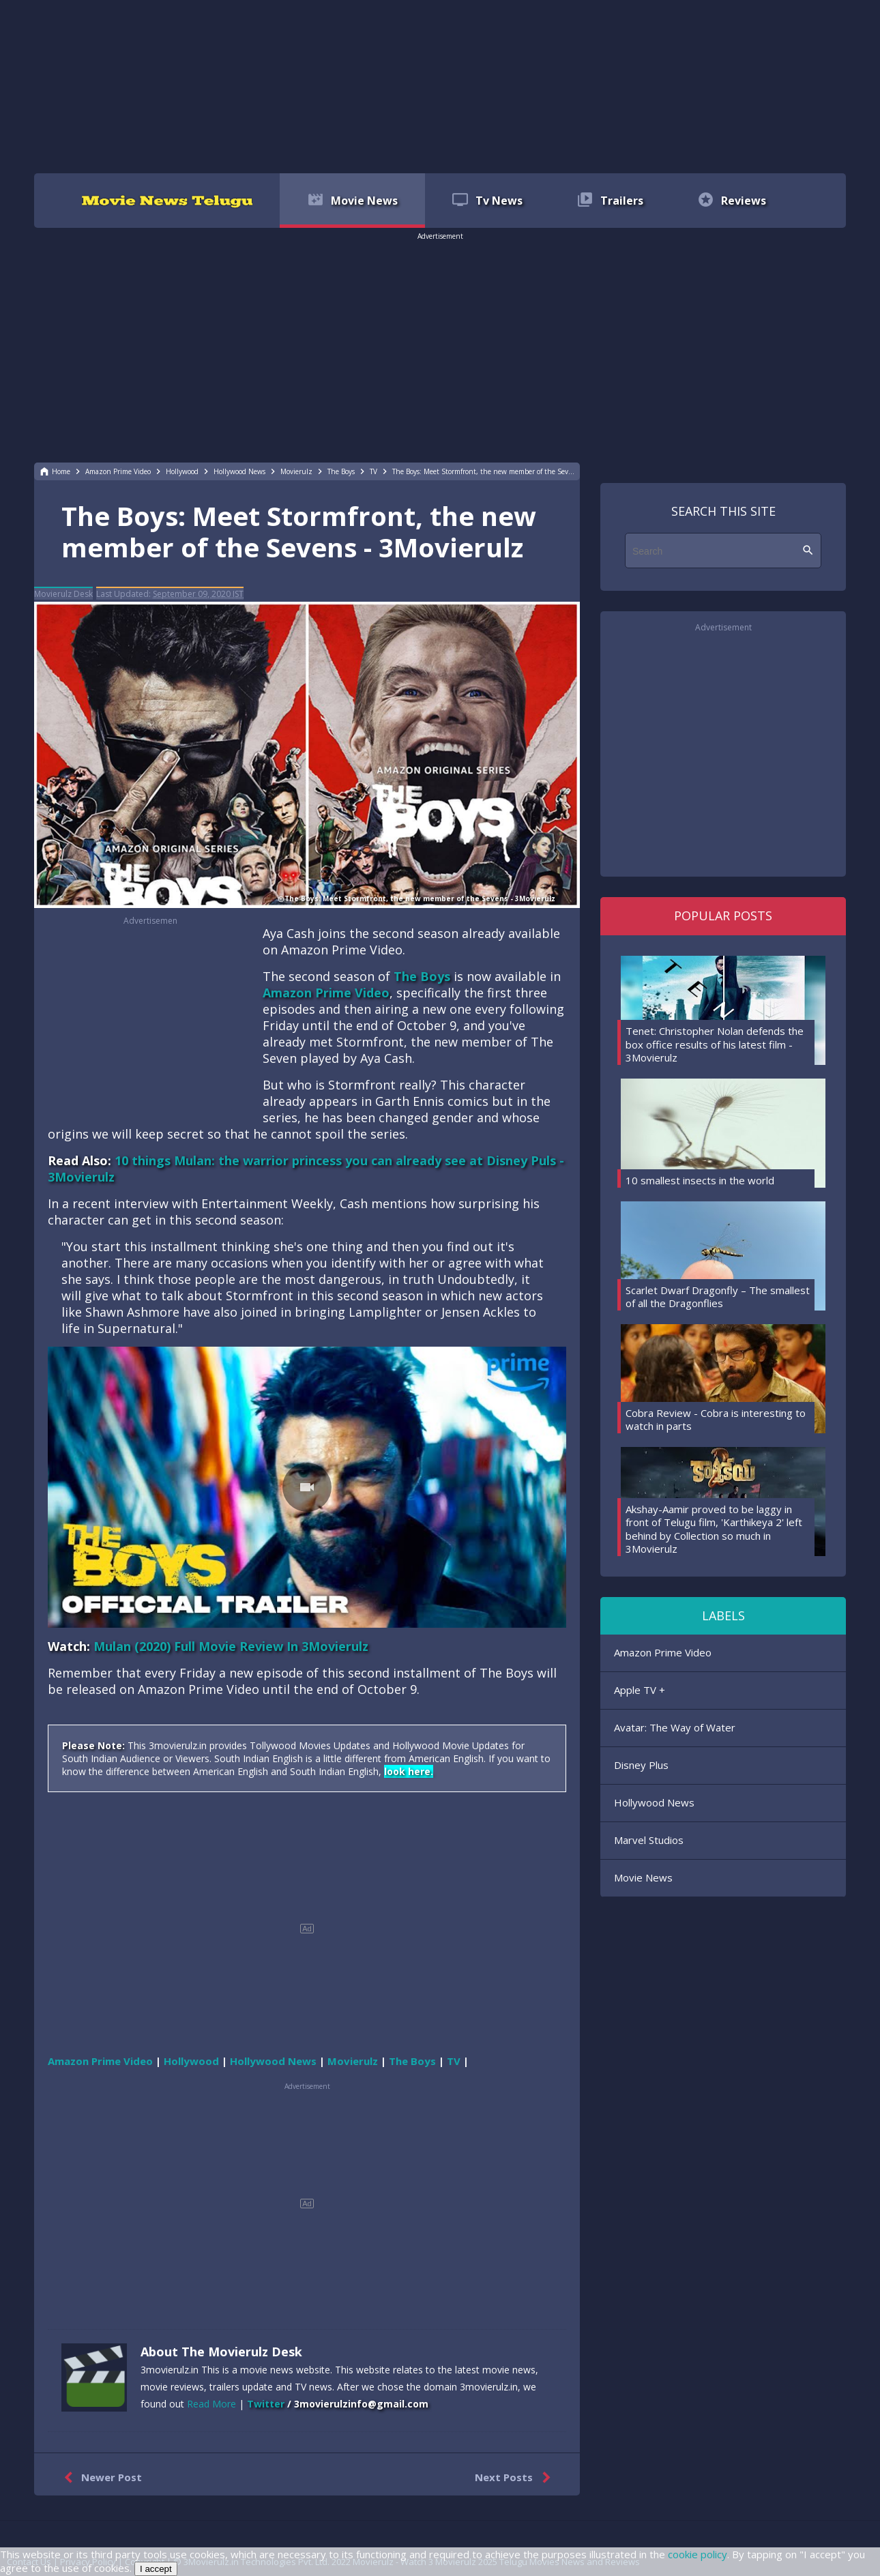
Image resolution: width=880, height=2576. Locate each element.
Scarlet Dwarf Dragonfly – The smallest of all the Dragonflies (718, 1297)
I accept (156, 2569)
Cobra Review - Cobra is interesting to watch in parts (716, 1419)
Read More (211, 2403)
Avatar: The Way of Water (674, 1727)
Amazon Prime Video (326, 992)
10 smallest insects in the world (700, 1180)
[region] (440, 85)
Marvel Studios (649, 1840)
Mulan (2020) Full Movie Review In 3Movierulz (230, 1646)
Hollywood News (654, 1802)
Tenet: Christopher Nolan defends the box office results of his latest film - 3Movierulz (715, 1044)
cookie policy (697, 2554)
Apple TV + (639, 1690)
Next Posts (515, 2478)
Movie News (643, 1877)
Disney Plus (641, 1765)
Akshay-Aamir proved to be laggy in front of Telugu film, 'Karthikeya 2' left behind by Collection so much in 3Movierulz (714, 1529)
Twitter (265, 2403)
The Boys (422, 976)
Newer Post (100, 2478)
